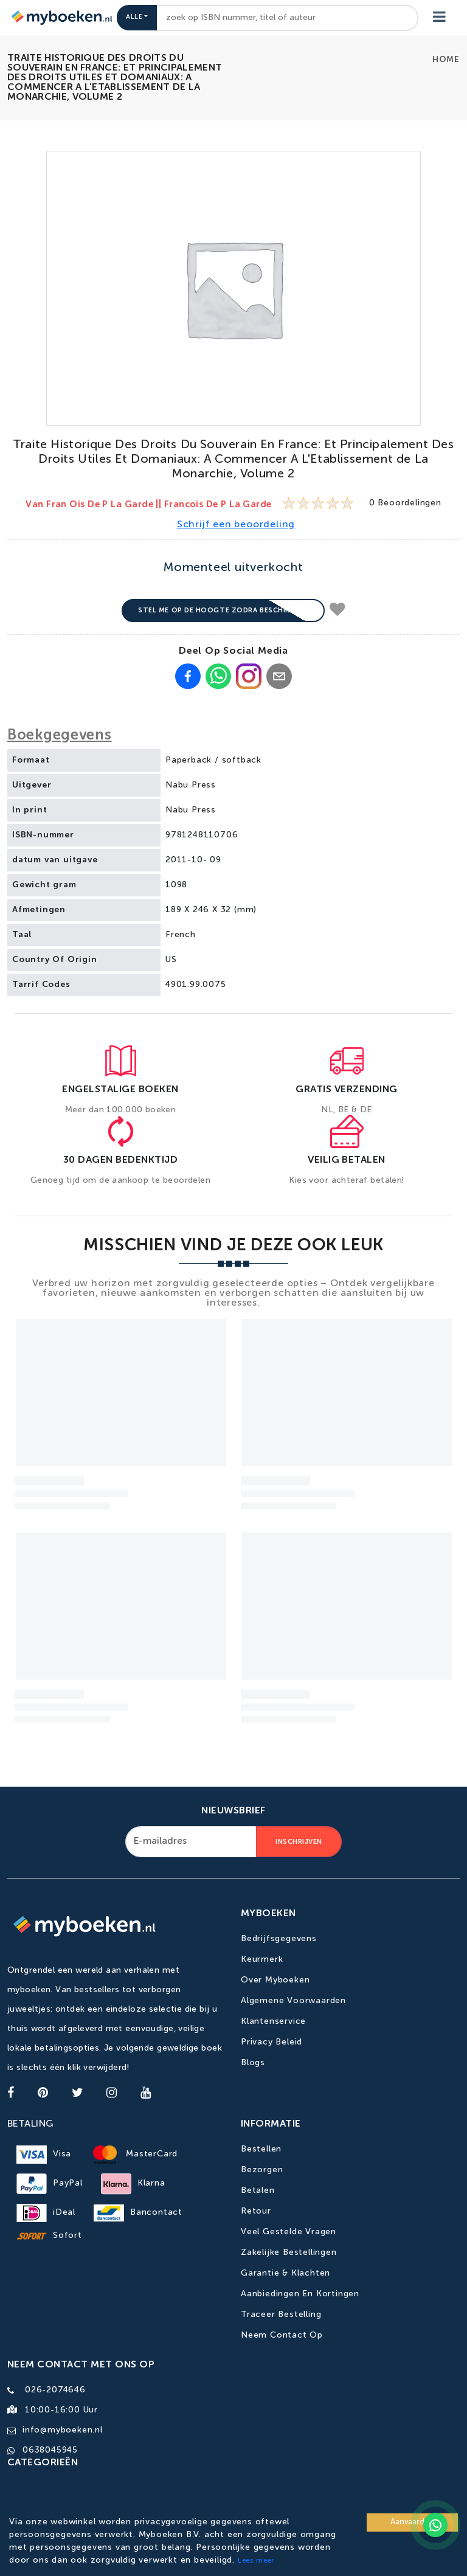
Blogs (253, 2062)
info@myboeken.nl (62, 2430)
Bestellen (261, 2149)
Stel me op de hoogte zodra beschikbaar (223, 610)
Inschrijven (298, 1841)
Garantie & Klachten (285, 2273)
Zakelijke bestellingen (289, 2252)
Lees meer (256, 2560)
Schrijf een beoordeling (236, 525)
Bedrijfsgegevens (279, 1938)
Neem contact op (282, 2335)
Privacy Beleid (271, 2042)
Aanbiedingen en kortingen (300, 2294)
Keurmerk (262, 1959)
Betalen (258, 2190)
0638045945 (50, 2450)
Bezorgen (262, 2170)
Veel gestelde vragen (288, 2232)
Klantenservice (273, 2021)
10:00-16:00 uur (61, 2410)
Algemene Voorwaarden (293, 2000)
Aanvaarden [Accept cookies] (412, 2522)
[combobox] (287, 18)
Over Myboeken (275, 1980)
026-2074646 (55, 2390)
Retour (256, 2211)
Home (446, 59)
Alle (134, 17)
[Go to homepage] (61, 17)
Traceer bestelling (281, 2314)
